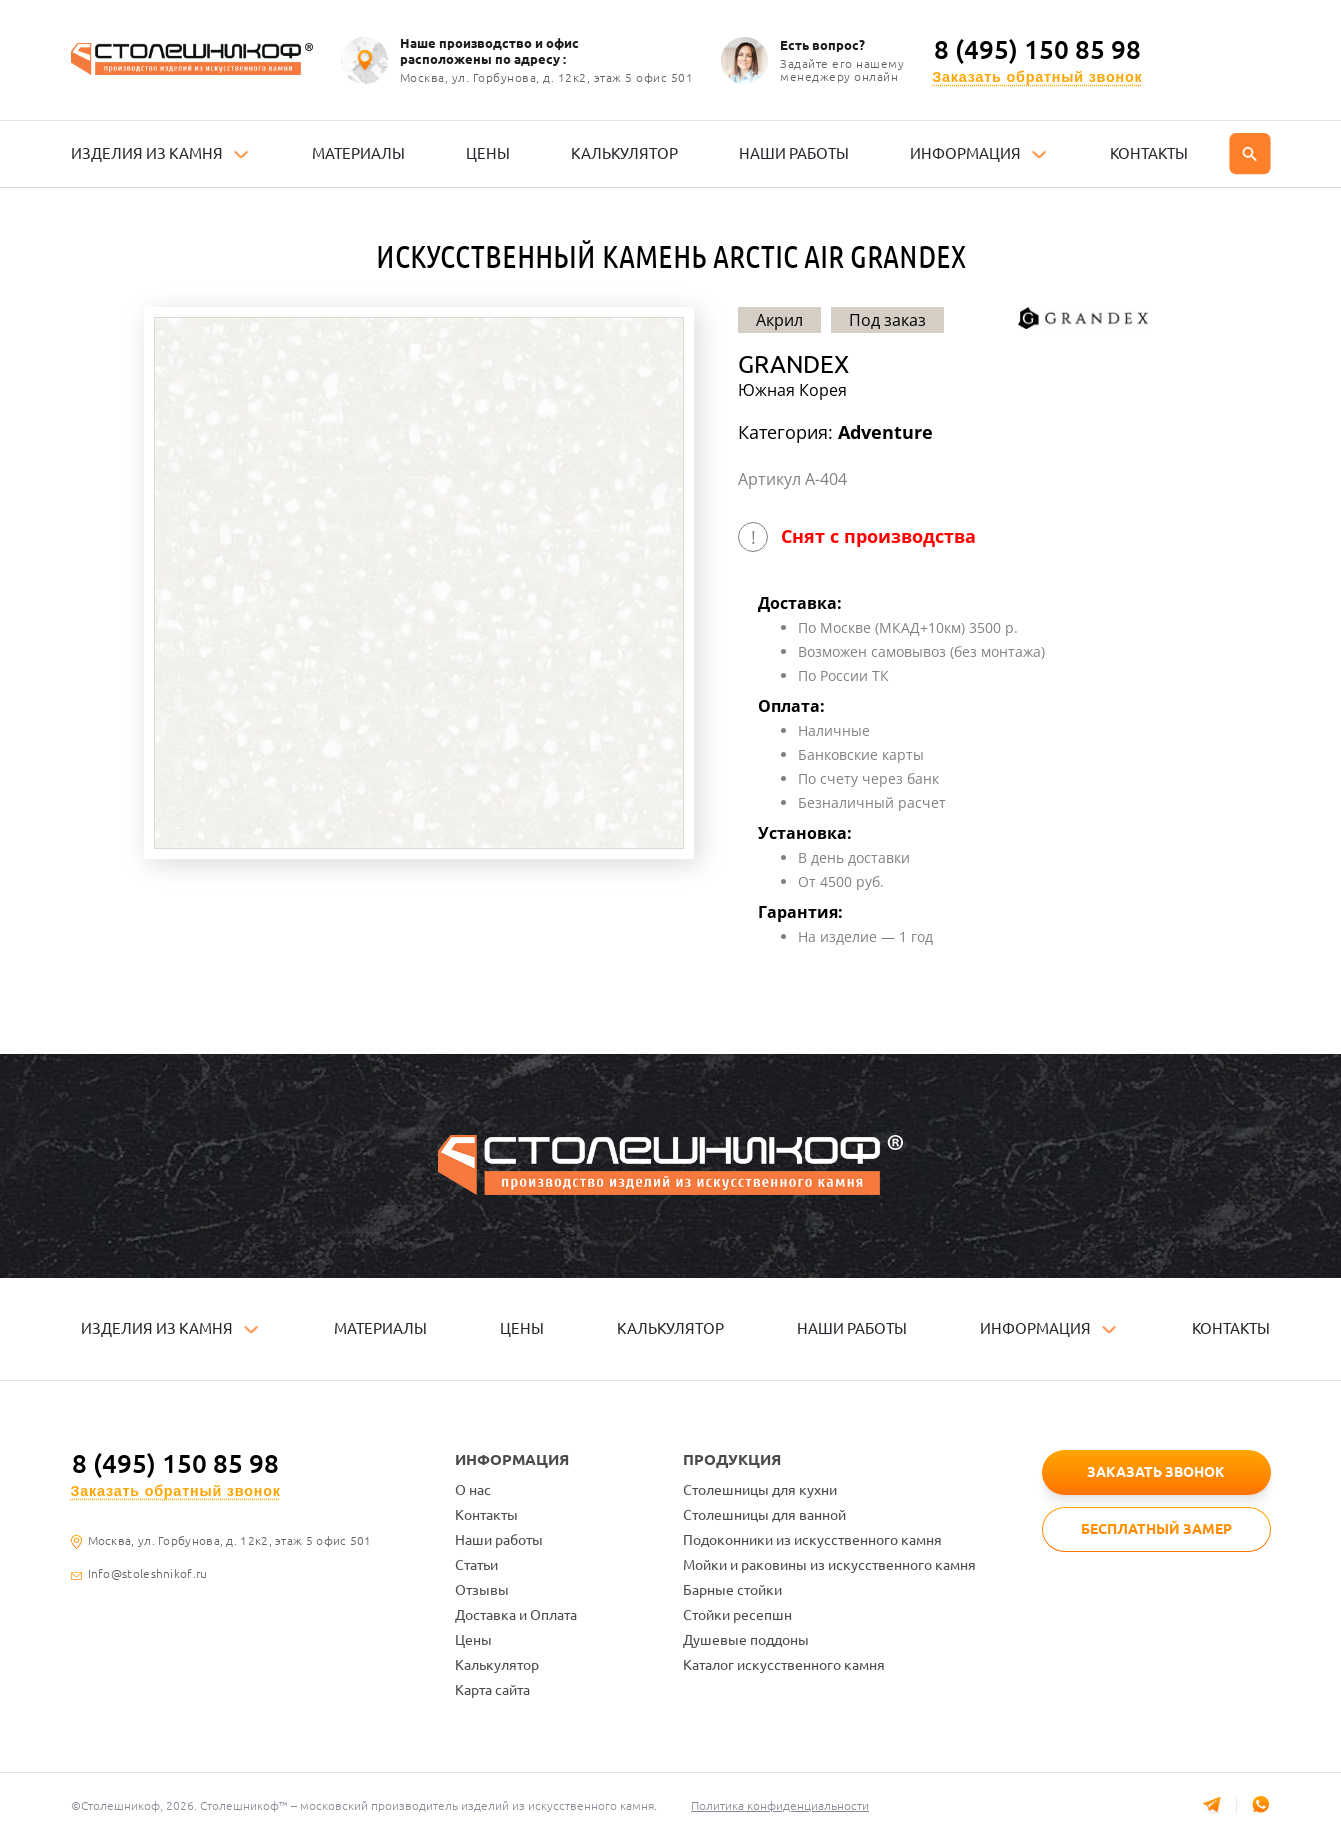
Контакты (486, 1515)
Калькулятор (497, 1665)
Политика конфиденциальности (781, 1805)
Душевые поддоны (746, 1640)
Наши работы (499, 1540)
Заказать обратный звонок (1037, 77)
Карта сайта (492, 1690)
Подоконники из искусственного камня (812, 1540)
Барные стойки (732, 1590)
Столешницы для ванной (764, 1515)
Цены (473, 1640)
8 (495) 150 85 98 (1037, 50)
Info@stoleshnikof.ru (148, 1574)
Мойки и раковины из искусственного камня (829, 1565)
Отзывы (482, 1590)
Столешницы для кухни (760, 1490)
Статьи (476, 1565)
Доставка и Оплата (516, 1615)
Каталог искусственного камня (784, 1665)
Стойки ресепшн (737, 1615)
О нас (473, 1490)
